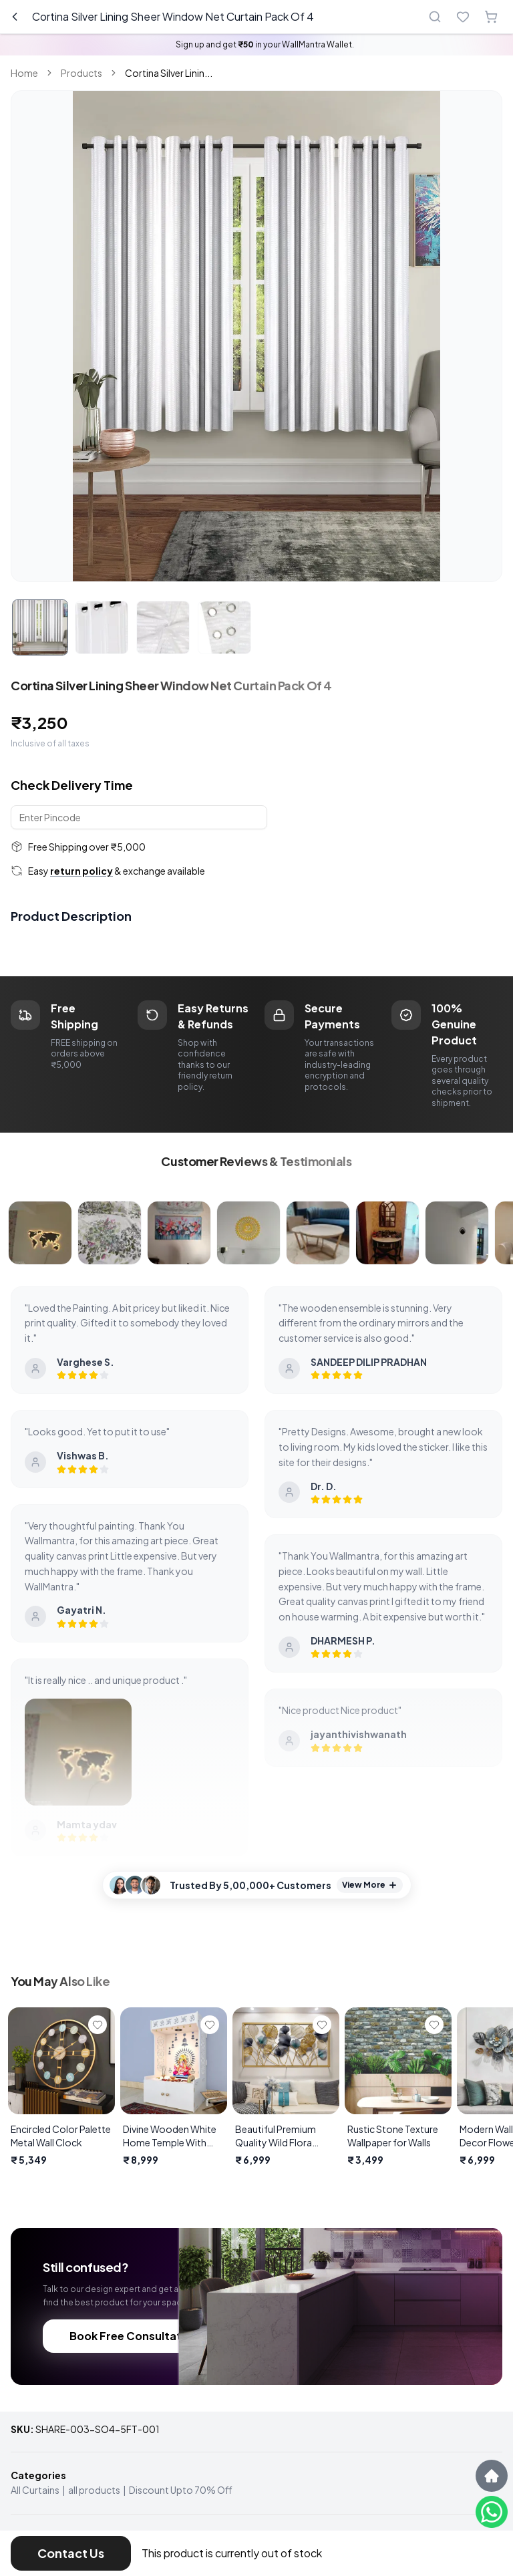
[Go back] (15, 17)
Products (81, 73)
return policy (81, 871)
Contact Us (70, 2553)
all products (94, 2490)
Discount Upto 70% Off (180, 2490)
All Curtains (35, 2490)
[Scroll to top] (492, 2476)
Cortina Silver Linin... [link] (168, 73)
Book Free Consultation (133, 2336)
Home (24, 73)
